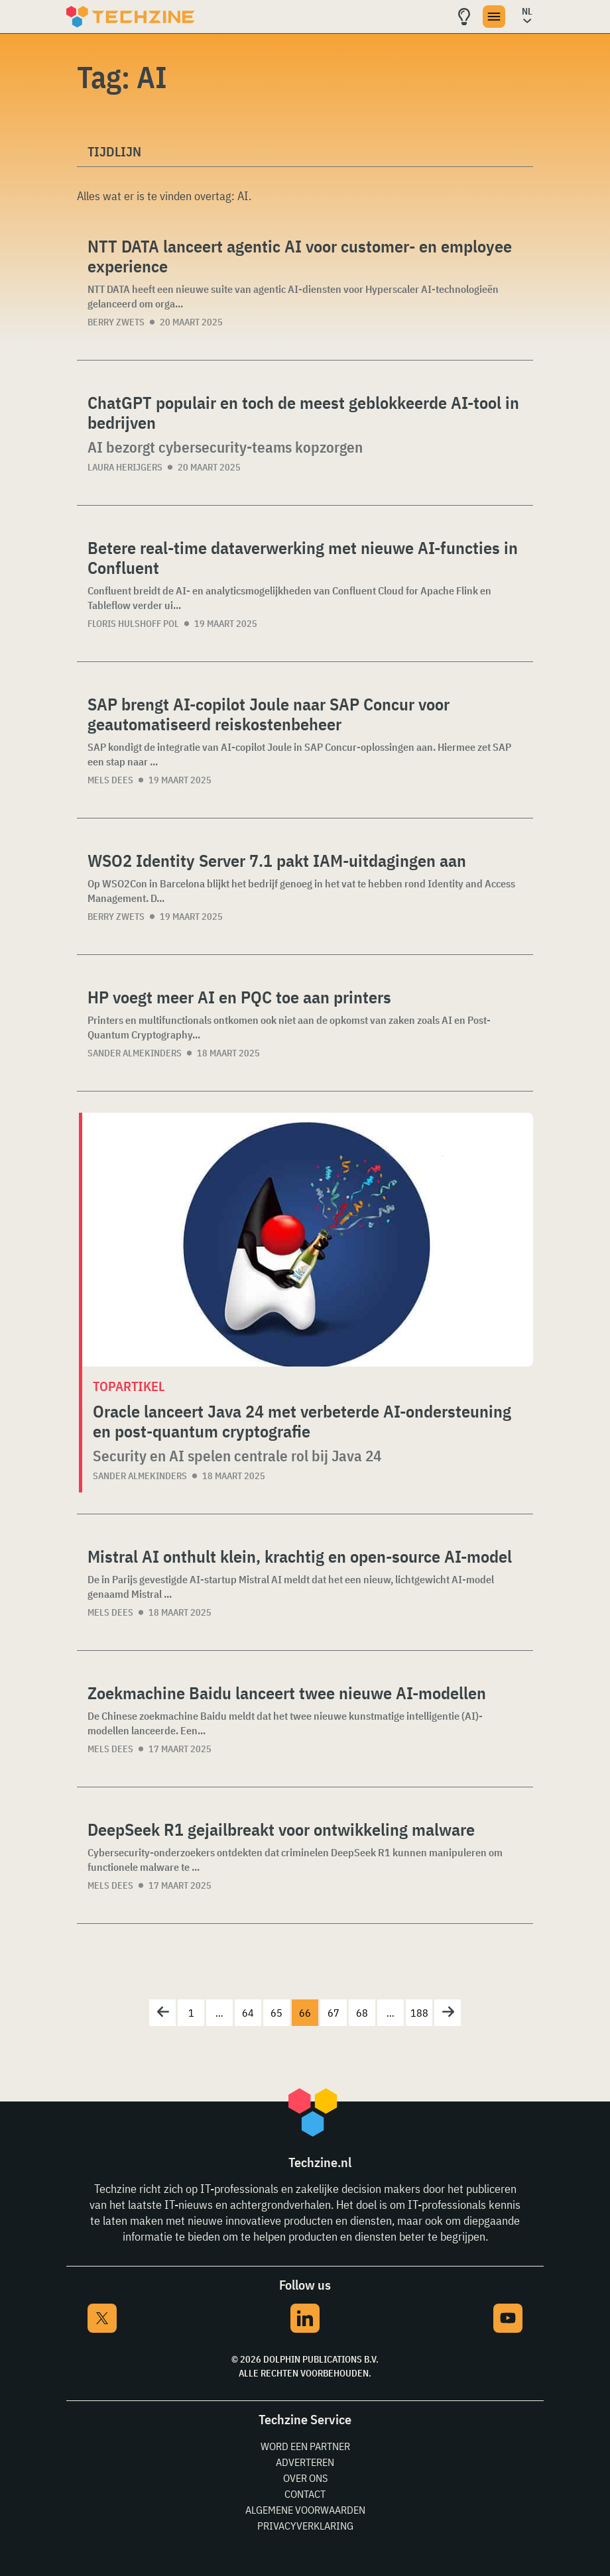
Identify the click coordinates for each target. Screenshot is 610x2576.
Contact (305, 2493)
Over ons (305, 2478)
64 (248, 2012)
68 (362, 2012)
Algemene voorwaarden (305, 2509)
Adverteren (305, 2462)
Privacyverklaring (305, 2525)
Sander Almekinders (135, 1053)
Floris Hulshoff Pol (133, 624)
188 (419, 2012)
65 (276, 2012)
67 (333, 2012)
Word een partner (305, 2446)
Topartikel (128, 1386)
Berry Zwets (116, 322)
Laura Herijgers (125, 467)
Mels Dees (110, 780)
